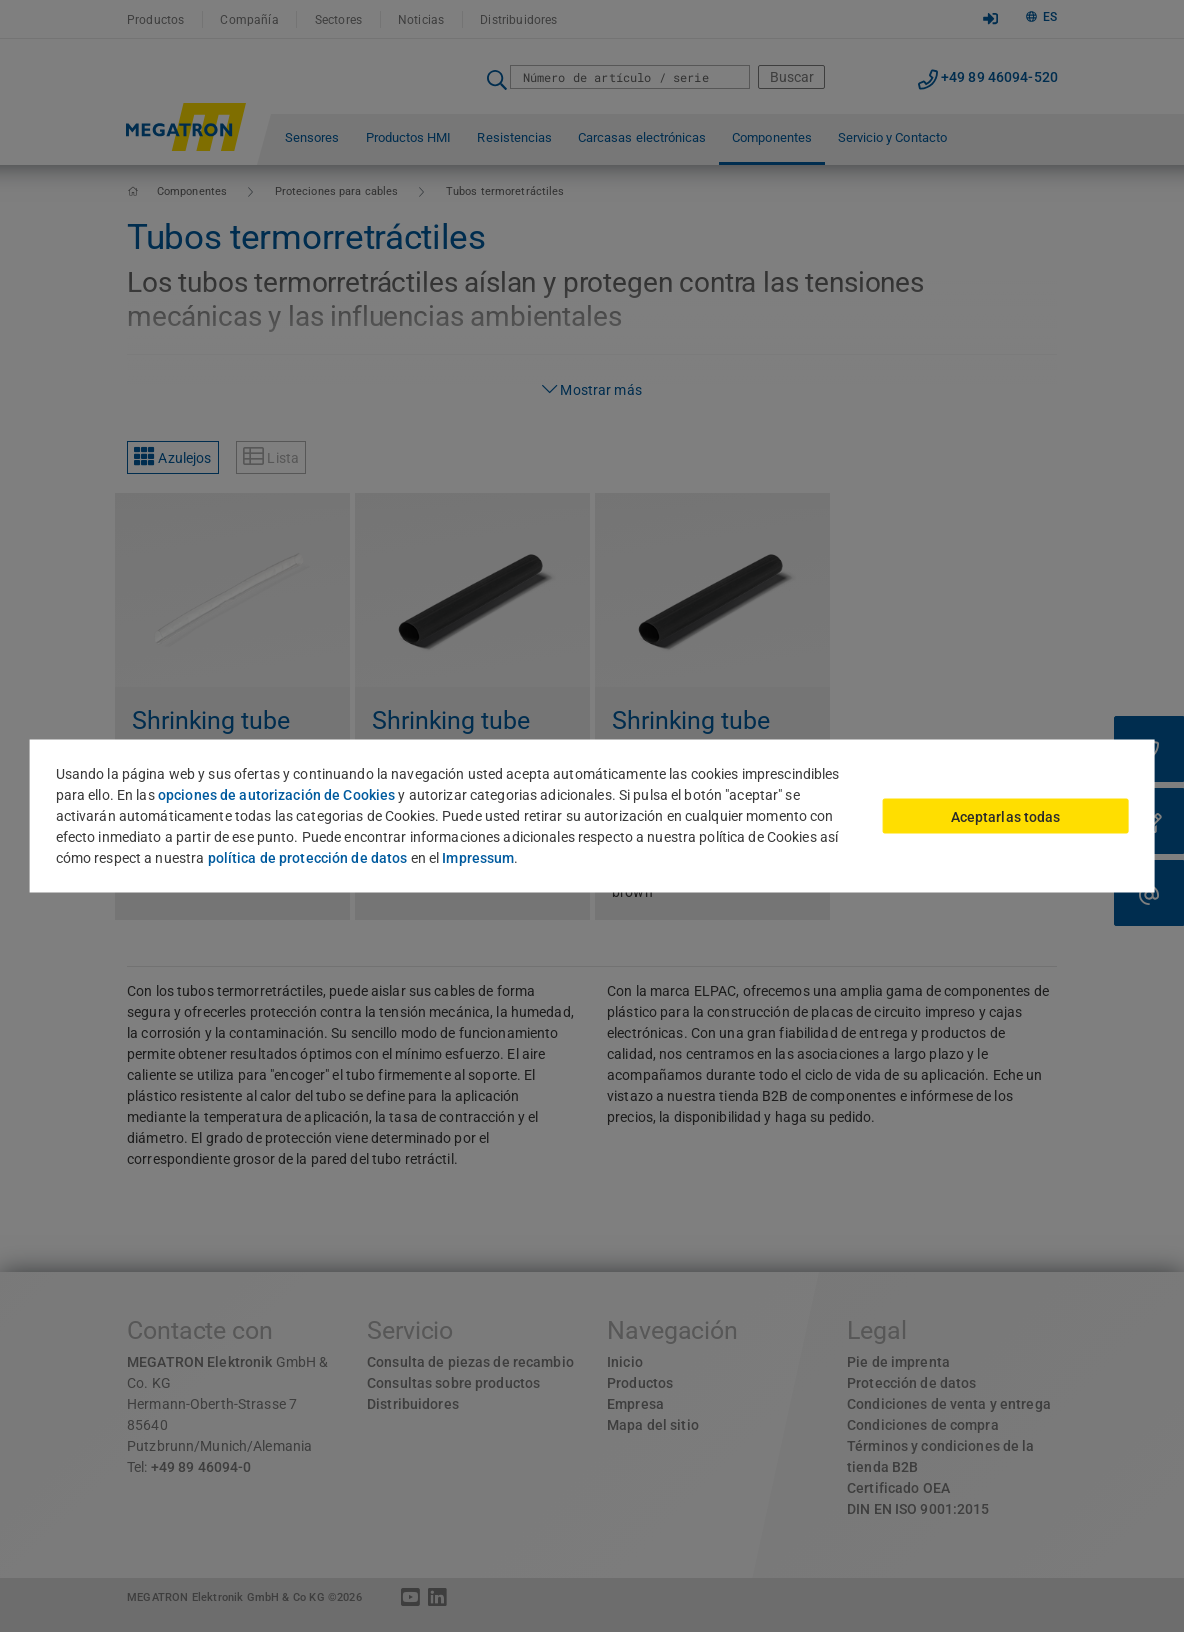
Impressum (478, 858)
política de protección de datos (308, 858)
